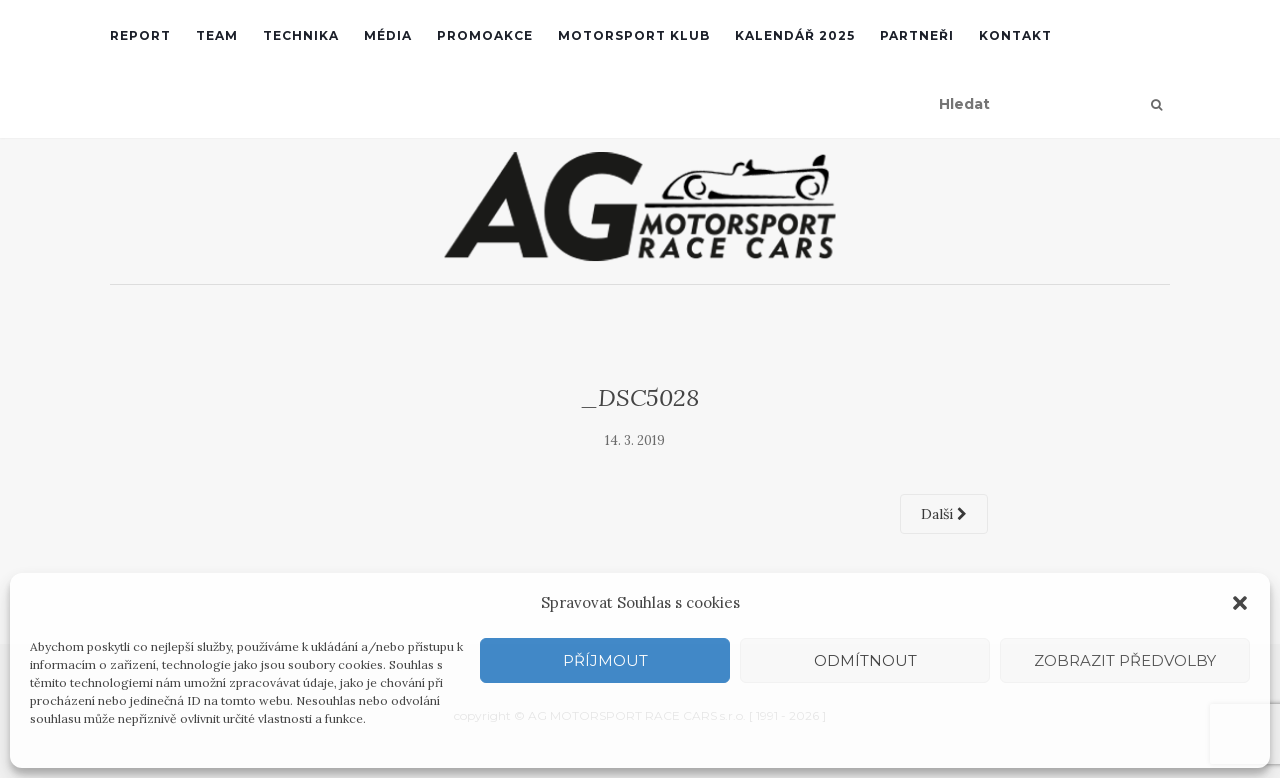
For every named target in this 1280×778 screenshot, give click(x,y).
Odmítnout (865, 660)
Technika (301, 35)
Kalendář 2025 (795, 35)
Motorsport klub (634, 35)
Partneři (917, 35)
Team (217, 35)
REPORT (140, 35)
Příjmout (605, 660)
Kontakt (1015, 35)
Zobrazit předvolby (1125, 660)
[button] (1240, 603)
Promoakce (485, 35)
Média (388, 35)
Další (944, 514)
